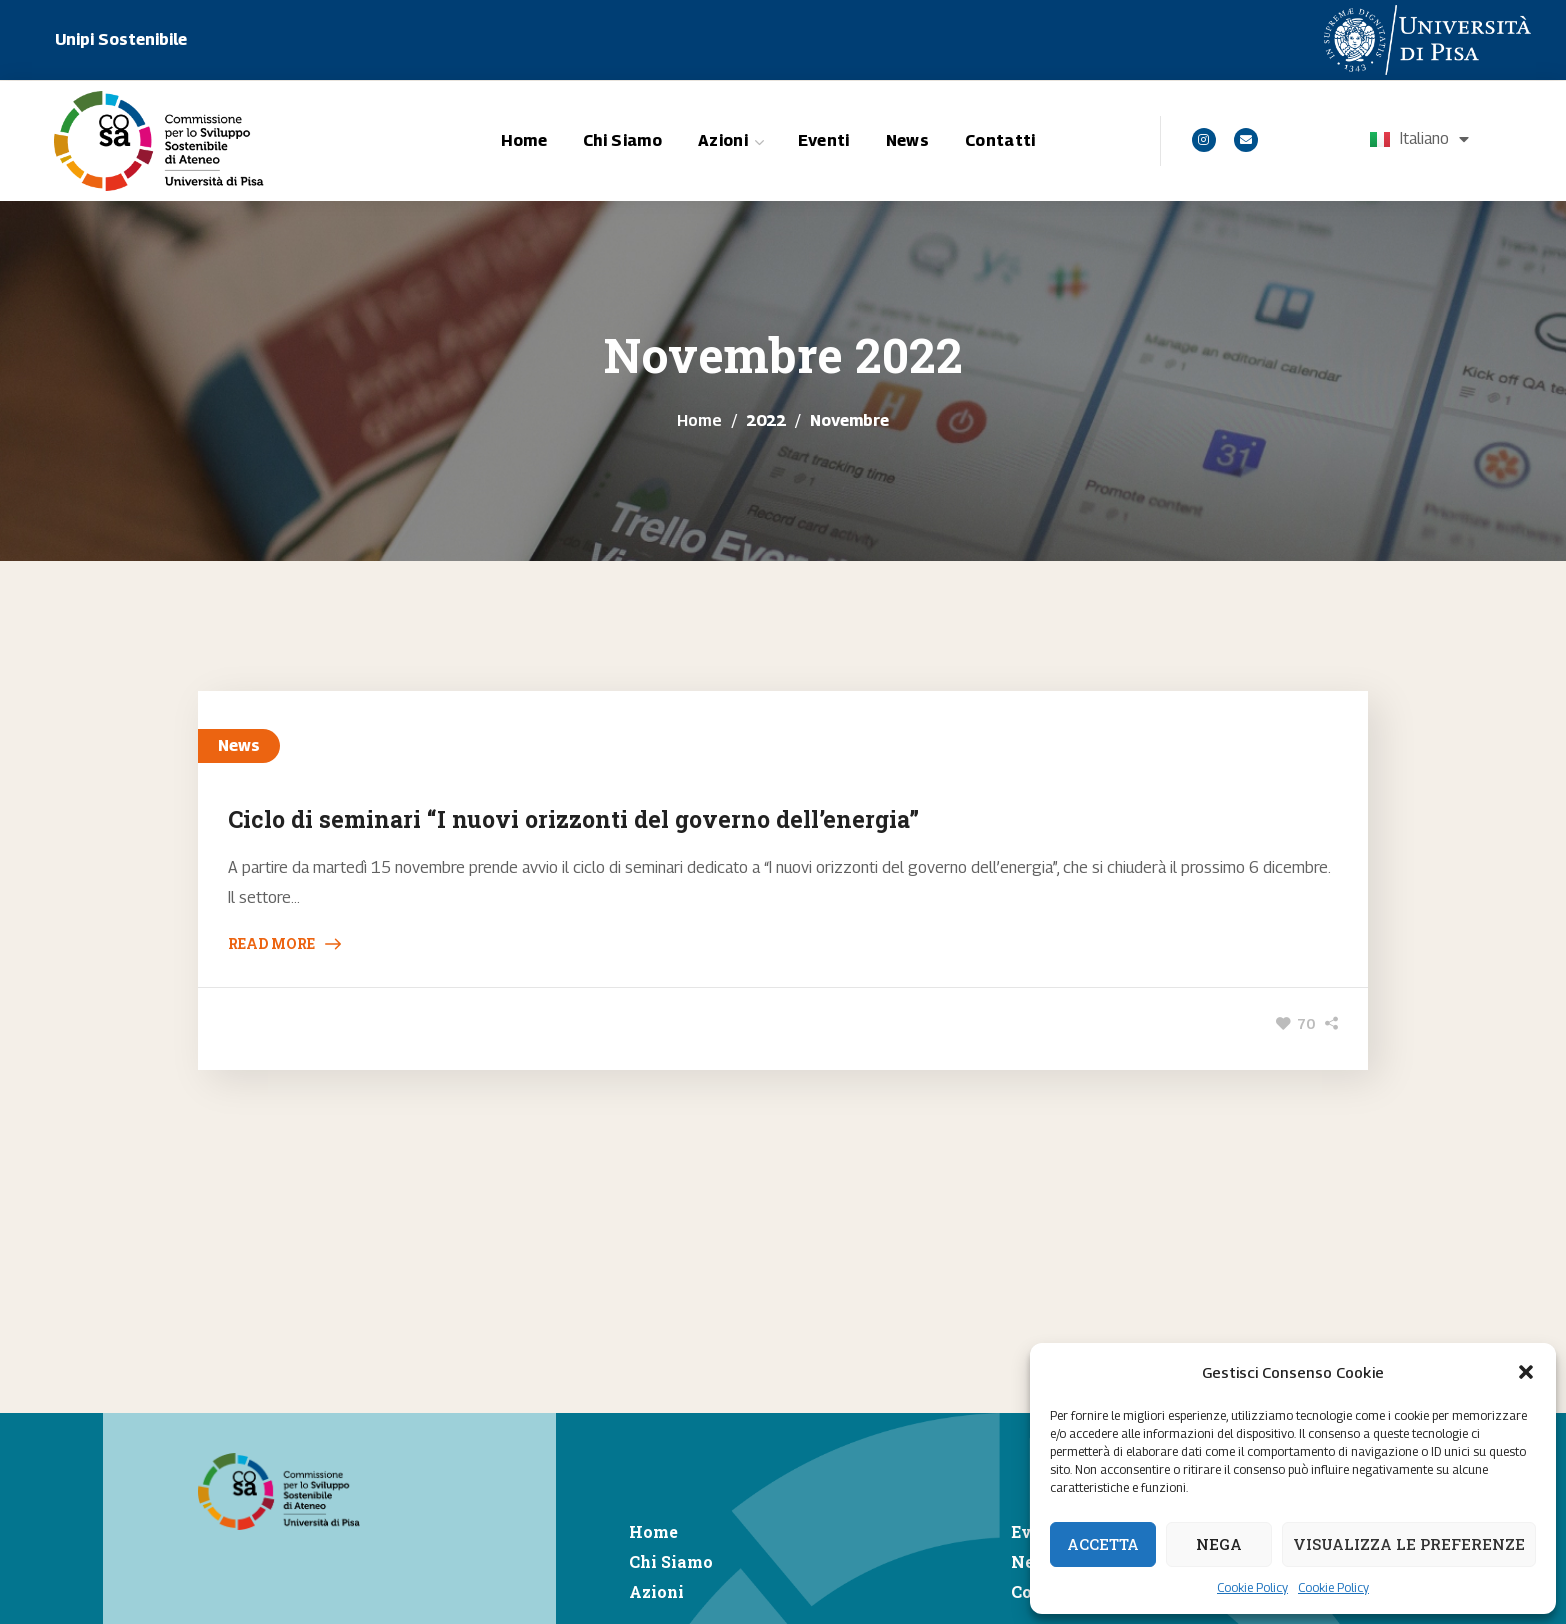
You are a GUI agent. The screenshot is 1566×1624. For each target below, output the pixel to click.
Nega (1219, 1544)
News (239, 745)
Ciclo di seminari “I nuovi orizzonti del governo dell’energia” (573, 819)
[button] (1526, 1372)
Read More (271, 943)
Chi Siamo (671, 1561)
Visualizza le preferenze (1409, 1544)
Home (699, 420)
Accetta (1103, 1544)
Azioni (656, 1591)
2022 (766, 420)
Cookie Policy (1252, 1587)
